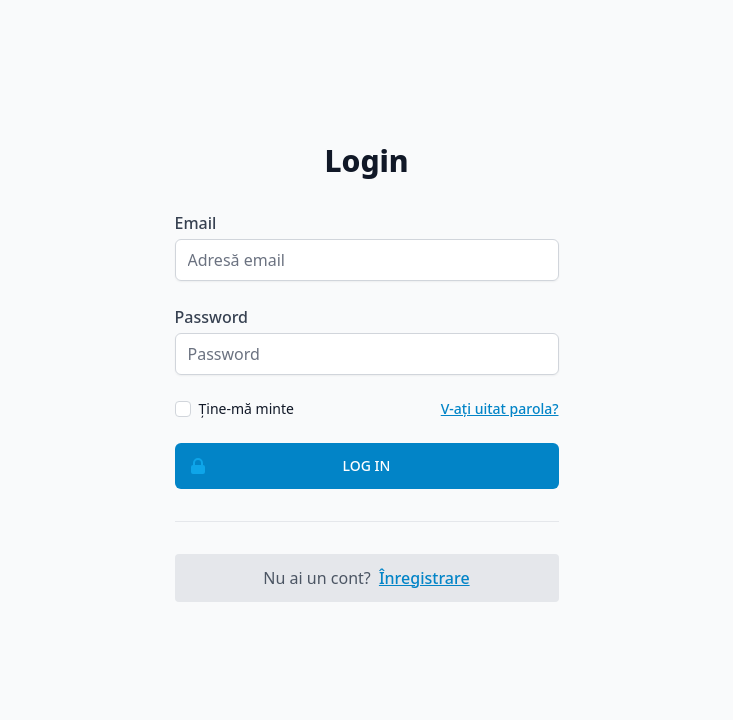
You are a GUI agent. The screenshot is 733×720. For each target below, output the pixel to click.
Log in (283, 466)
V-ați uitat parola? (500, 408)
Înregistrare (424, 578)
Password (212, 317)
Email (196, 223)
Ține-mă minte (246, 408)
